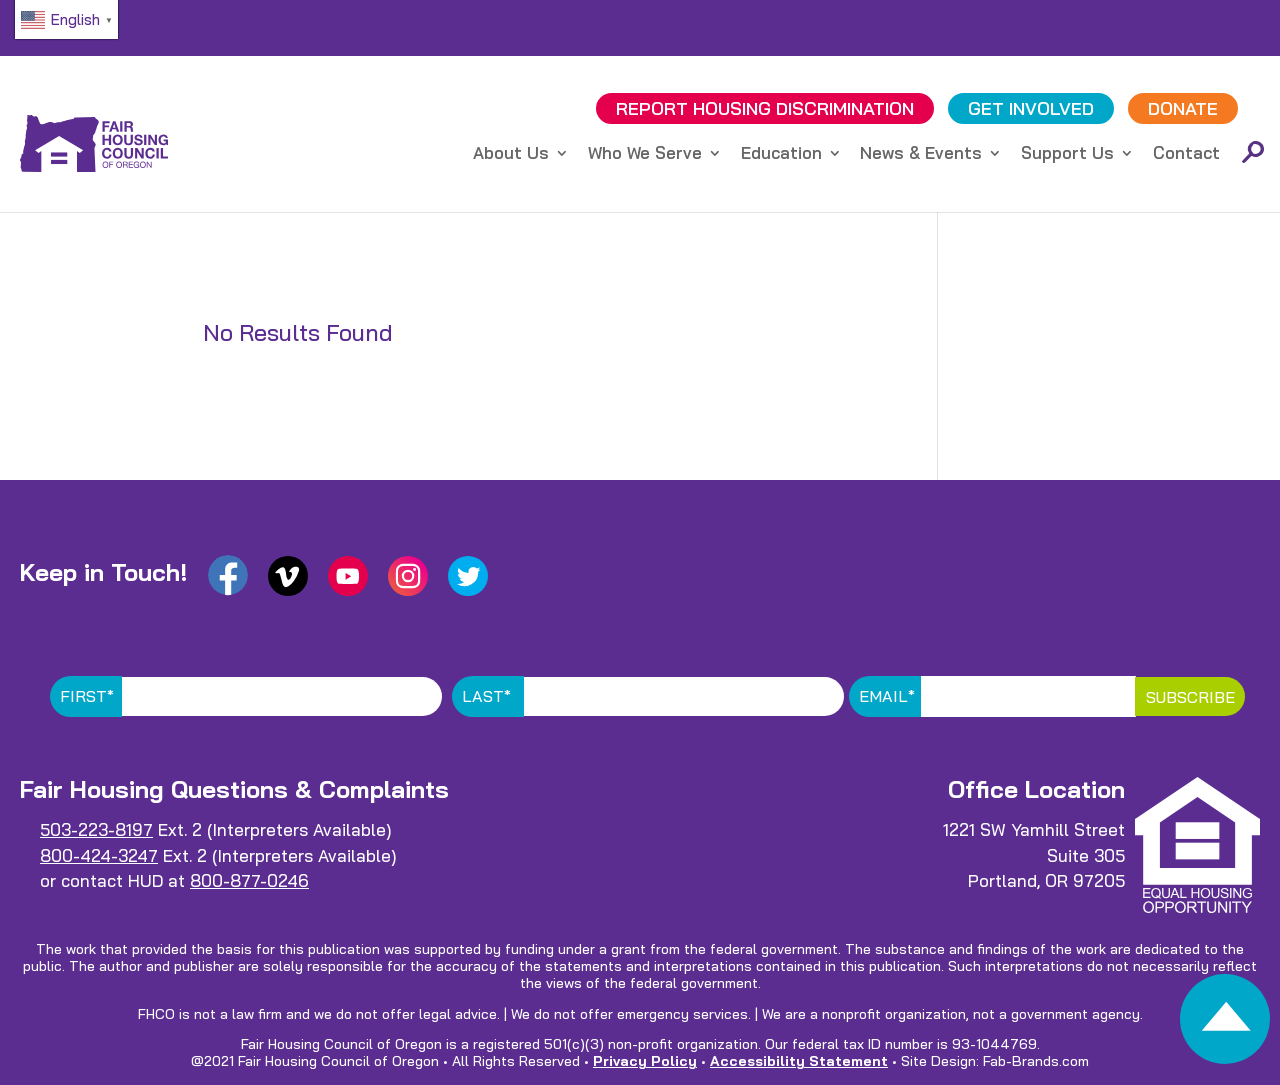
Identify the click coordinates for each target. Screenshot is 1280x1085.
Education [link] (781, 154)
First (87, 696)
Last (486, 696)
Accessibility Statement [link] (799, 1061)
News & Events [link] (921, 154)
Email (887, 696)
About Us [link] (511, 154)
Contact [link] (1186, 154)
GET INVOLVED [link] (1031, 108)
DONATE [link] (1183, 108)
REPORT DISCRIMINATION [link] (765, 108)
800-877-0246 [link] (249, 880)
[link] (1225, 1024)
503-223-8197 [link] (96, 829)
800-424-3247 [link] (99, 855)
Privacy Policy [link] (645, 1061)
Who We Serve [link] (645, 154)
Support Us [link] (1067, 154)
